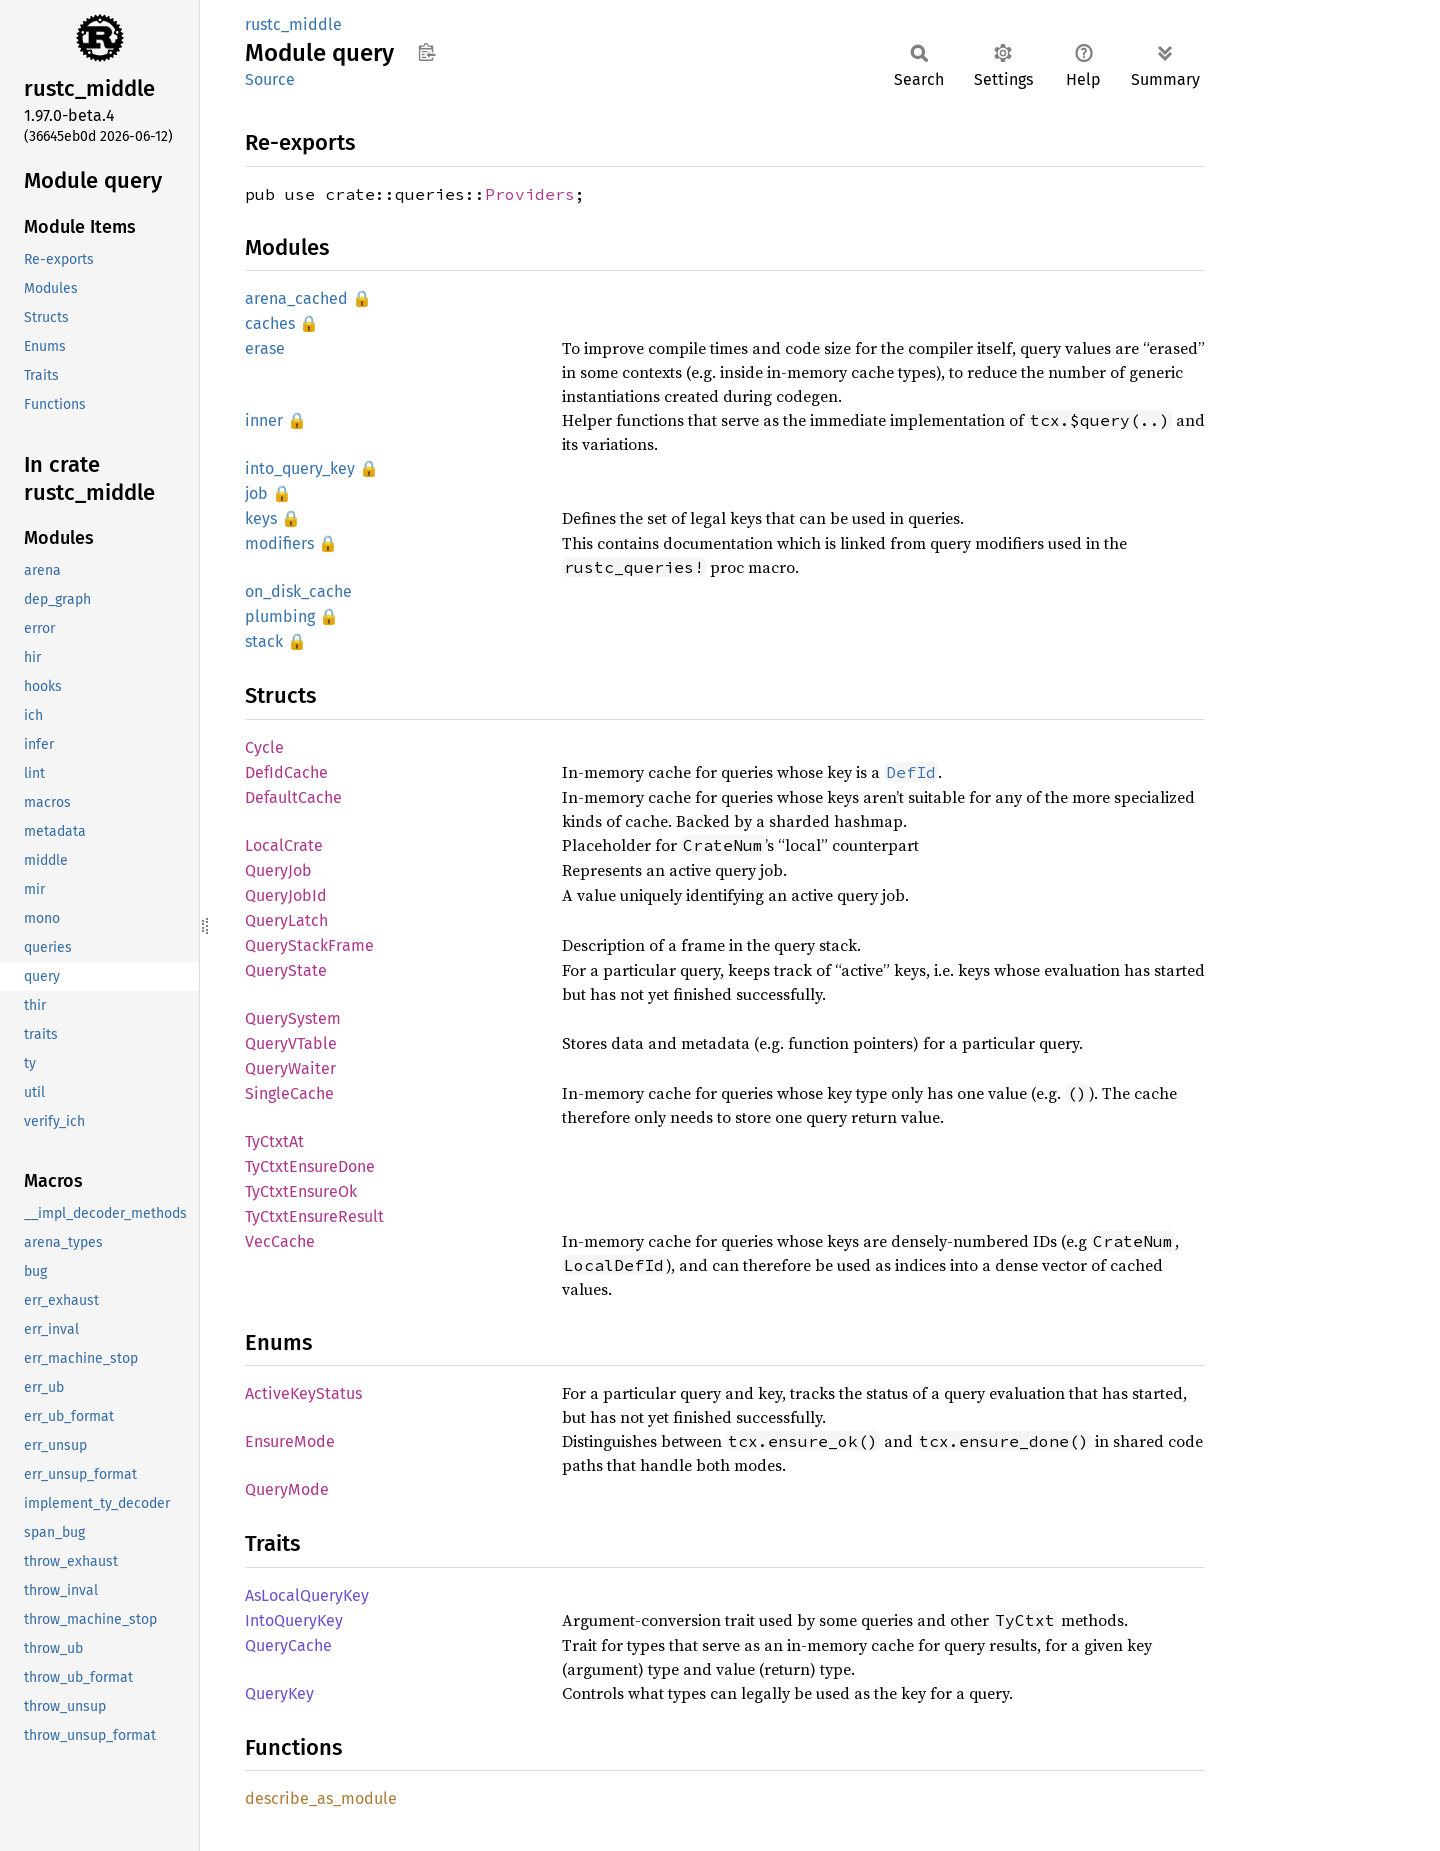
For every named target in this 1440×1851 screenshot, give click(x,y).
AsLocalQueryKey (307, 1595)
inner (264, 420)
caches (270, 323)
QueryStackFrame (309, 945)
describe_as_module (321, 1798)
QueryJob (278, 870)
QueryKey (279, 1693)
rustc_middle (293, 24)
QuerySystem (293, 1018)
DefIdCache (286, 772)
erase (265, 348)
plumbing (280, 616)
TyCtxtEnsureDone (310, 1166)
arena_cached (296, 298)
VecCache (280, 1241)
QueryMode (287, 1489)
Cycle (264, 747)
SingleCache (289, 1093)
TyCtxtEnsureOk (301, 1191)
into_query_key (300, 468)
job (256, 493)
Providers (530, 194)
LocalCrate (284, 845)
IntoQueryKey (294, 1620)
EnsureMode (290, 1441)
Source (270, 79)
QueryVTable (291, 1043)
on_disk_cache (298, 591)
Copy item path (426, 52)
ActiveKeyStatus (303, 1393)
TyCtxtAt (274, 1141)
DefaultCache (293, 797)
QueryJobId (286, 895)
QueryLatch (286, 920)
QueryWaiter (290, 1068)
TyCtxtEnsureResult (314, 1216)
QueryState (286, 970)
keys (261, 518)
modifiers (279, 543)
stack (264, 641)
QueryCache (288, 1645)
